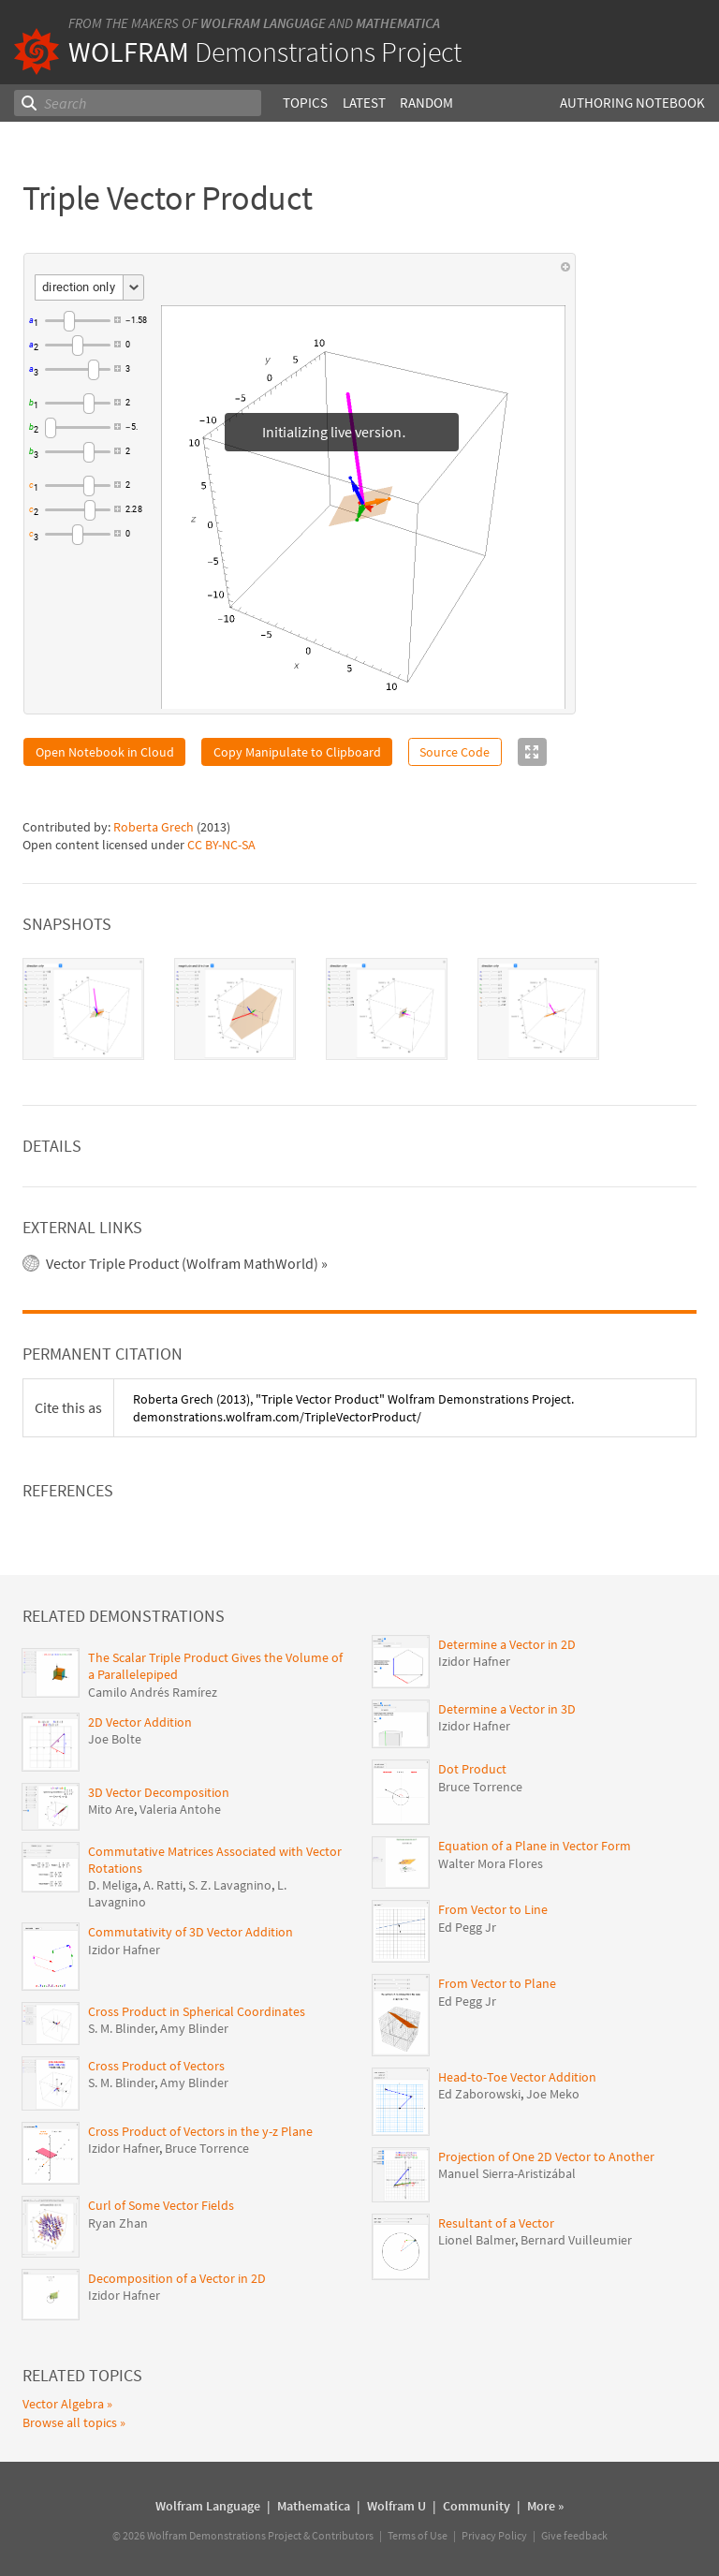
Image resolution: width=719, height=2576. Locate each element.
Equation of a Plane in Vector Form (534, 1845)
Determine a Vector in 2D (507, 1644)
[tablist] (359, 1009)
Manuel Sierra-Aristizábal (507, 2173)
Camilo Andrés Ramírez (152, 1692)
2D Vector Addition (140, 1722)
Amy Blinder (194, 2028)
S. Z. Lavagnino (229, 1885)
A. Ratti (163, 1885)
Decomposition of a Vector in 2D (177, 2278)
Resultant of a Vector (496, 2223)
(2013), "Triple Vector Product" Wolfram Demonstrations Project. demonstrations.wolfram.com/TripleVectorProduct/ (353, 1407)
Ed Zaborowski (479, 2093)
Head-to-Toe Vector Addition (517, 2076)
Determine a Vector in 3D (507, 1708)
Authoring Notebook (632, 102)
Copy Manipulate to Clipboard (297, 751)
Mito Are (111, 1809)
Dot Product (472, 1768)
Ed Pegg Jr (467, 1927)
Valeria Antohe (180, 1809)
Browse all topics (69, 2422)
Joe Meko (553, 2093)
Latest (364, 102)
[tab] (83, 1009)
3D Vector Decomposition (158, 1792)
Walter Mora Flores (490, 1863)
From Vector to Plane (497, 1983)
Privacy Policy (494, 2535)
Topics (305, 102)
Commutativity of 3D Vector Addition (190, 1931)
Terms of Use (418, 2535)
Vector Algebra (63, 2403)
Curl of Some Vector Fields (161, 2205)
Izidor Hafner (124, 1949)
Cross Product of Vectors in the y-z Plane (200, 2131)
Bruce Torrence (207, 2148)
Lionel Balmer (476, 2239)
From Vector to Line (493, 1909)
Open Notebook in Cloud (105, 751)
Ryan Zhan (118, 2223)
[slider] (77, 320)
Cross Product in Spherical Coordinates (196, 2011)
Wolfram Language (263, 23)
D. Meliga (113, 1885)
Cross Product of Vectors (156, 2065)
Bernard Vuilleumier (576, 2239)
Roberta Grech (153, 826)
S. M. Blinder (121, 2028)
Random (426, 102)
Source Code (454, 751)
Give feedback (574, 2535)
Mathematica (398, 23)
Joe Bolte (114, 1738)
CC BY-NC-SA (221, 844)
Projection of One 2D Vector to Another (546, 2156)
